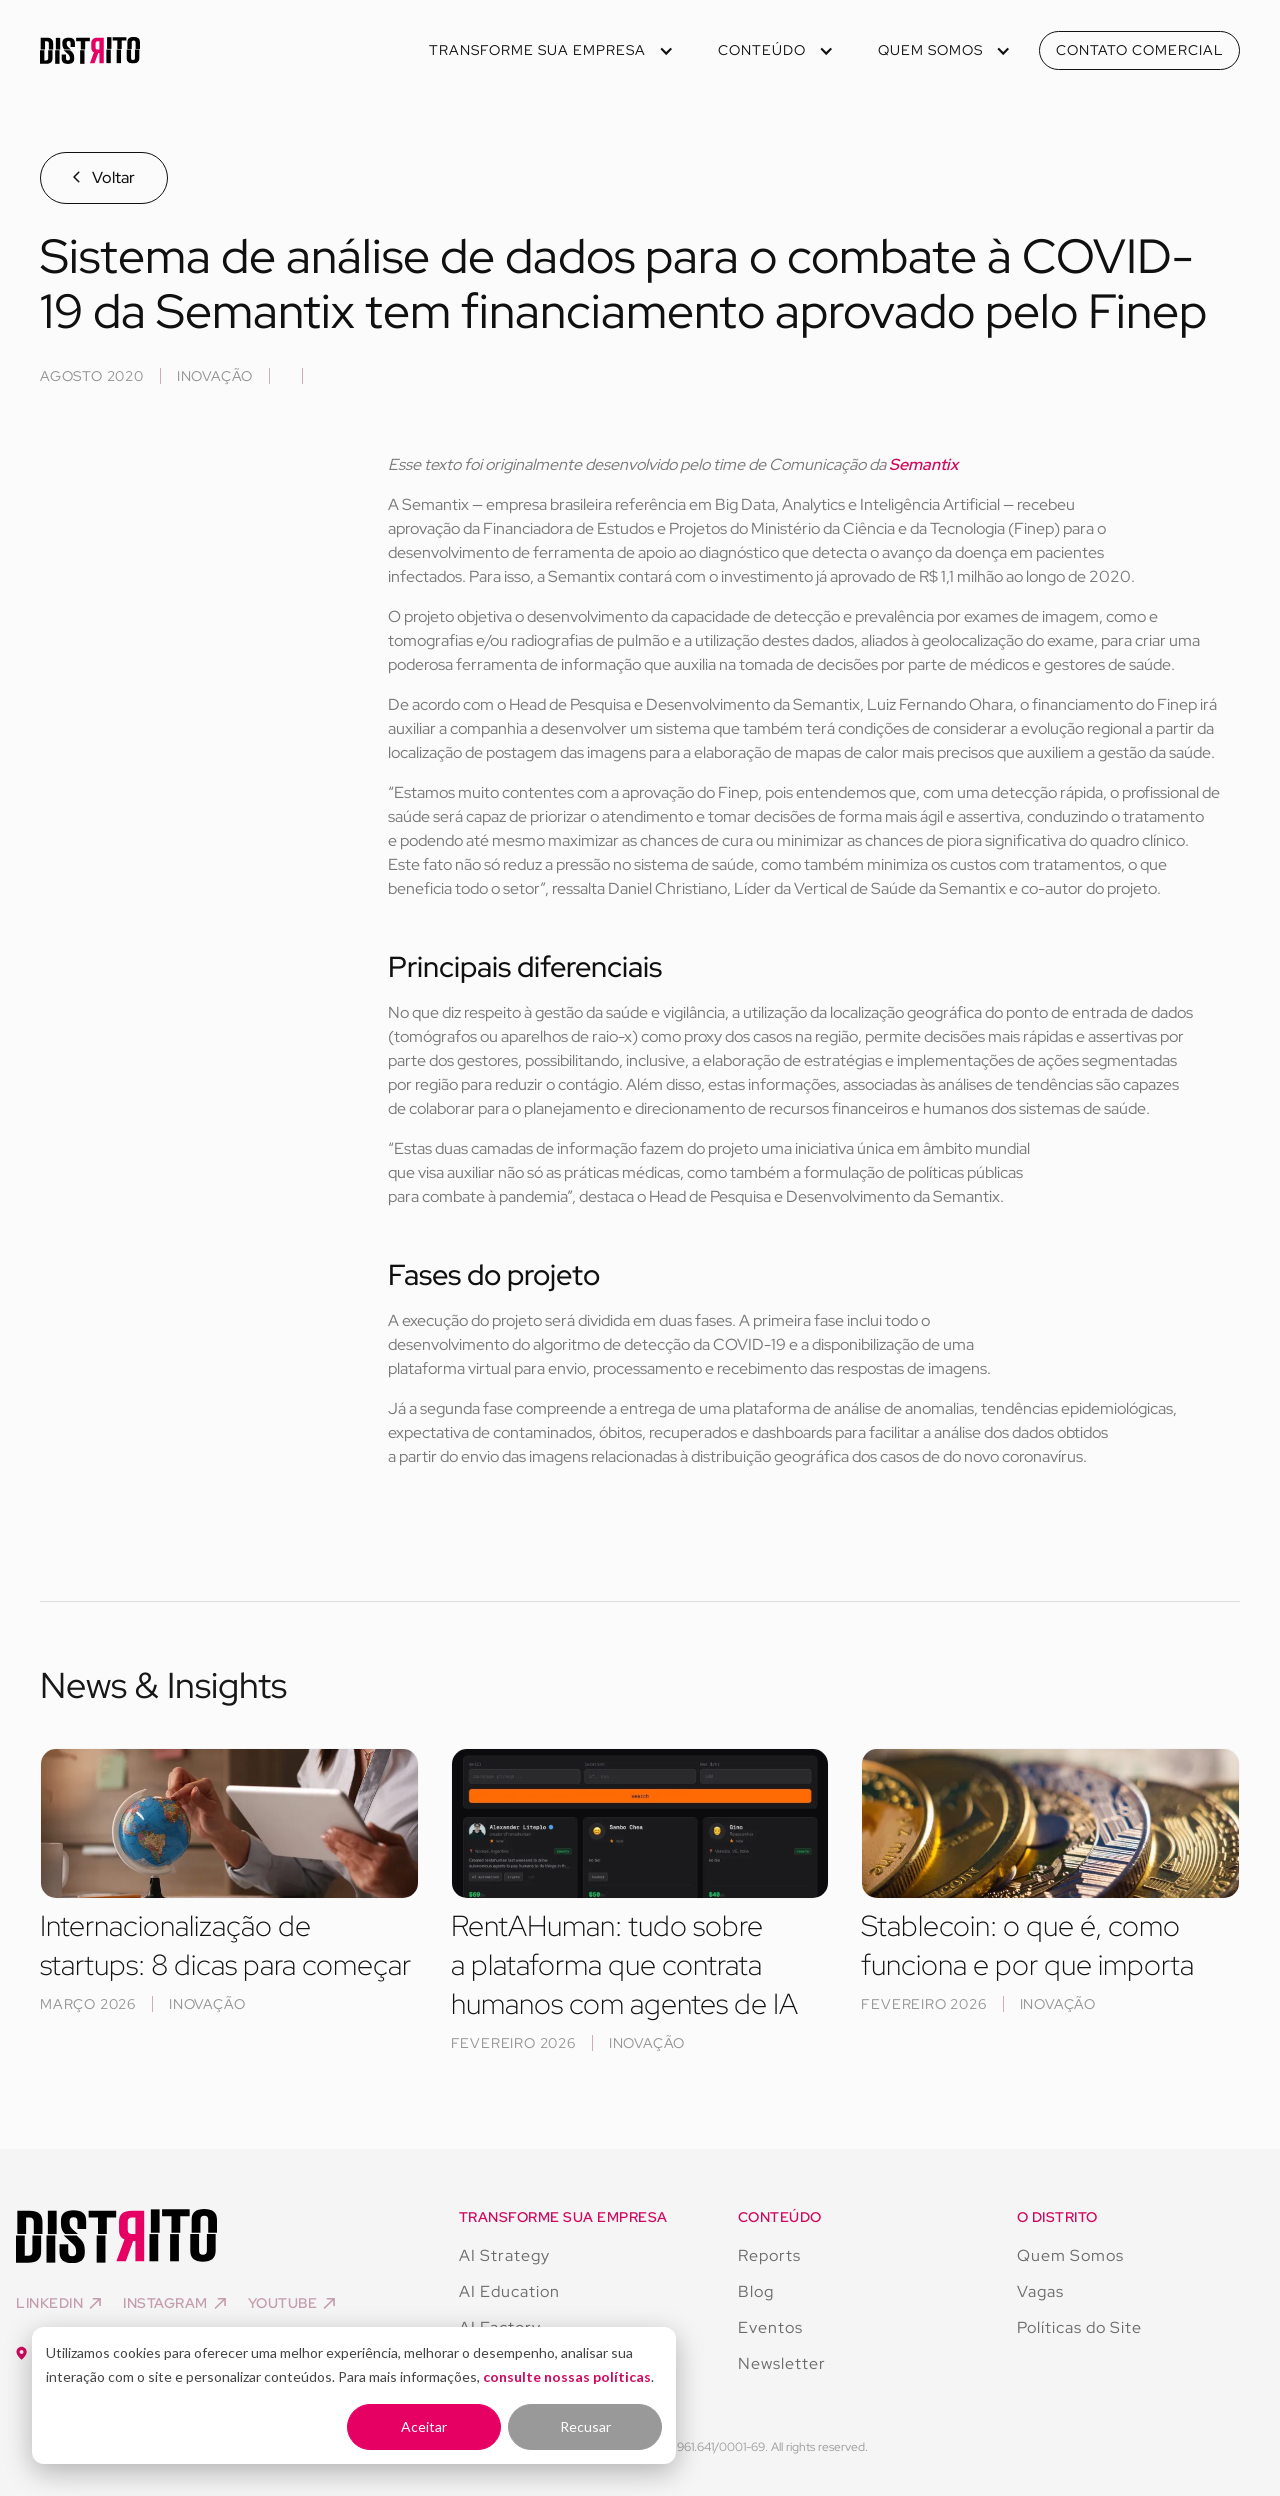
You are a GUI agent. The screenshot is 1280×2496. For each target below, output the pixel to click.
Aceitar (424, 2426)
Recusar (585, 2426)
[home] (90, 50)
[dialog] (354, 2395)
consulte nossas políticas (567, 2376)
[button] (549, 50)
